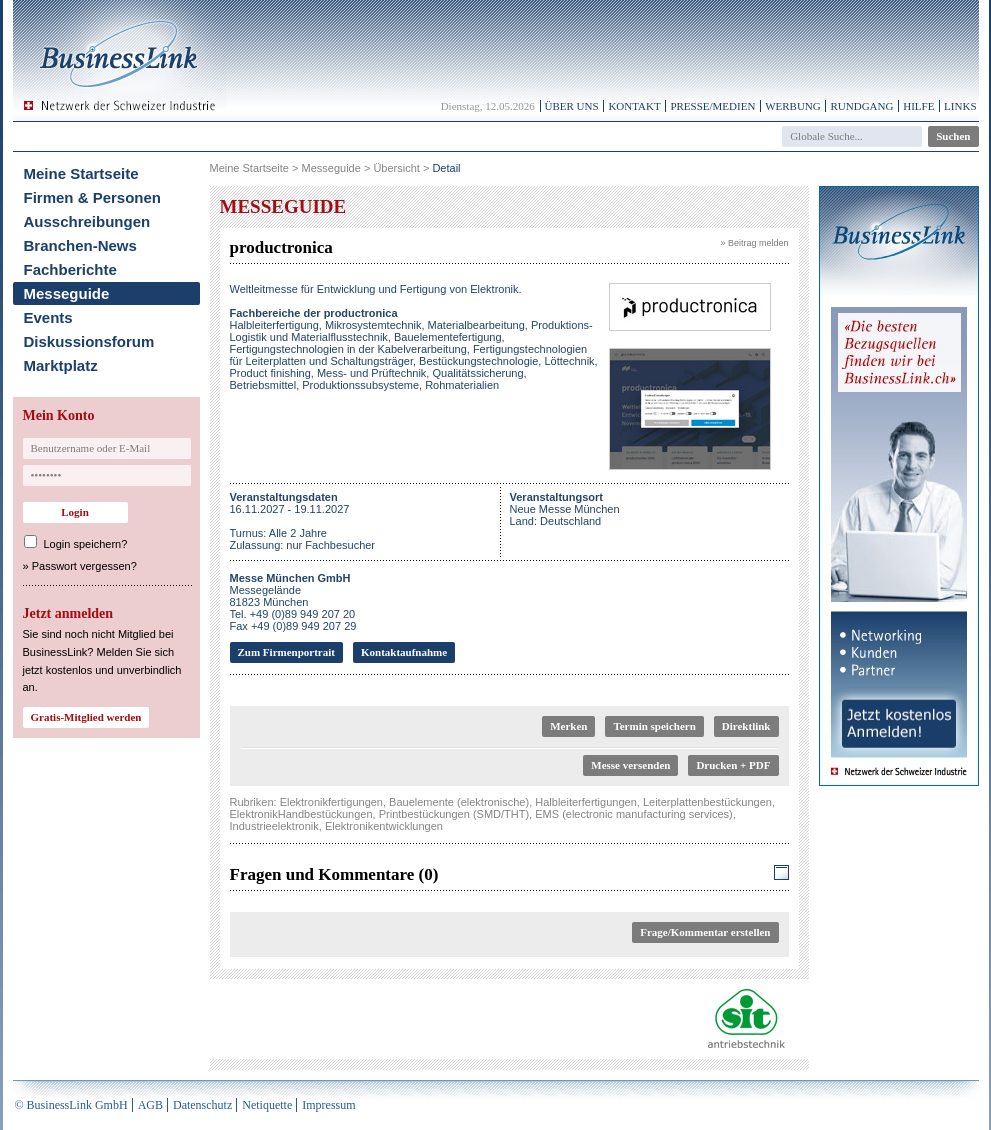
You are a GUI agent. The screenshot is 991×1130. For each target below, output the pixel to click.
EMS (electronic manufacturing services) (633, 814)
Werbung (793, 106)
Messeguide (67, 293)
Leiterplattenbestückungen (707, 802)
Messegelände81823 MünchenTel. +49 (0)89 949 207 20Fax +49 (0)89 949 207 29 (293, 602)
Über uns (572, 106)
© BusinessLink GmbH (71, 1105)
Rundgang (861, 106)
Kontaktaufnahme (404, 652)
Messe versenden (630, 765)
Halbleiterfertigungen (586, 802)
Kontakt (634, 106)
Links (960, 106)
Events (48, 317)
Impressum (328, 1105)
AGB (150, 1105)
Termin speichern (654, 726)
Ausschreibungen (87, 221)
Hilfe (918, 106)
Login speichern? (86, 544)
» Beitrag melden (754, 243)
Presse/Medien (712, 106)
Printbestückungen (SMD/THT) (454, 814)
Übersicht (396, 168)
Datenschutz (202, 1105)
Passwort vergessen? (84, 566)
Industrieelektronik (274, 826)
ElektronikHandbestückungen (301, 814)
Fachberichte (70, 269)
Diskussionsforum (89, 341)
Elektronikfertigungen (331, 802)
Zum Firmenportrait (286, 652)
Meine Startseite (81, 173)
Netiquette (267, 1105)
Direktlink (746, 726)
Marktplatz (61, 365)
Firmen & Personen (93, 197)
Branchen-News (80, 245)
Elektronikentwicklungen (384, 826)
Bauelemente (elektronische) (459, 802)
